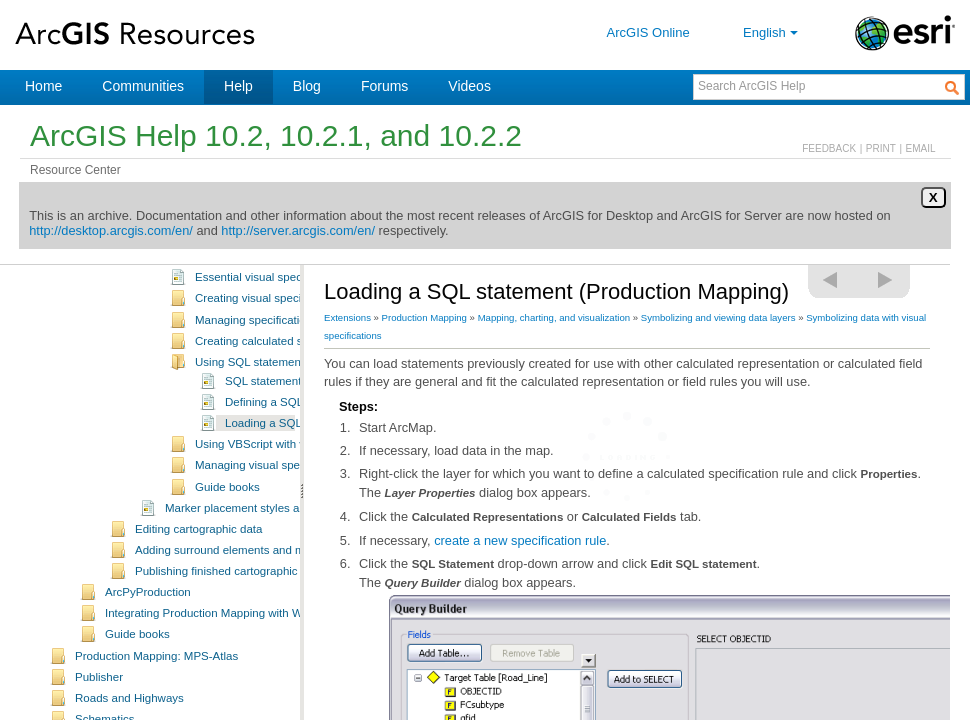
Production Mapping (424, 317)
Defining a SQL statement (290, 438)
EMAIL (921, 148)
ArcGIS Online (648, 32)
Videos (469, 86)
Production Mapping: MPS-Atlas (156, 692)
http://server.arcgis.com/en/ (298, 230)
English (772, 32)
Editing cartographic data (198, 565)
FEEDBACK (829, 148)
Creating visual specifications (269, 334)
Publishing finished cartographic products (240, 607)
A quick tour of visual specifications (284, 292)
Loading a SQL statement (290, 459)
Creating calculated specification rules (291, 377)
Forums (384, 86)
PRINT (881, 148)
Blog (307, 86)
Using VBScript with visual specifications (298, 480)
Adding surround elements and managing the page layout (281, 586)
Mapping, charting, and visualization (554, 317)
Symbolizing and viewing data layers (718, 317)
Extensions (347, 317)
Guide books (227, 523)
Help (238, 86)
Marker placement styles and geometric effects (284, 544)
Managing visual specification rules (284, 501)
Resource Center (75, 170)
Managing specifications (256, 356)
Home (43, 86)
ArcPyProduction (148, 628)
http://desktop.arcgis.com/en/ (111, 230)
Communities (143, 86)
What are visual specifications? (274, 271)
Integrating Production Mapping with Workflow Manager (246, 649)
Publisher (99, 713)
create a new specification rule (520, 540)
